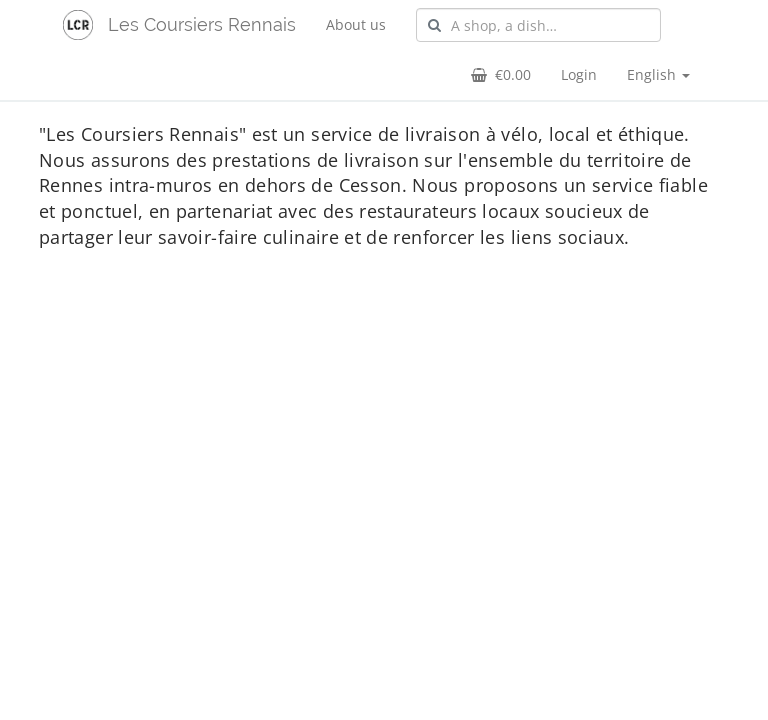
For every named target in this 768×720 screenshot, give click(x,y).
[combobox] (538, 25)
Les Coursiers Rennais (202, 24)
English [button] (658, 74)
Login (579, 74)
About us (356, 24)
